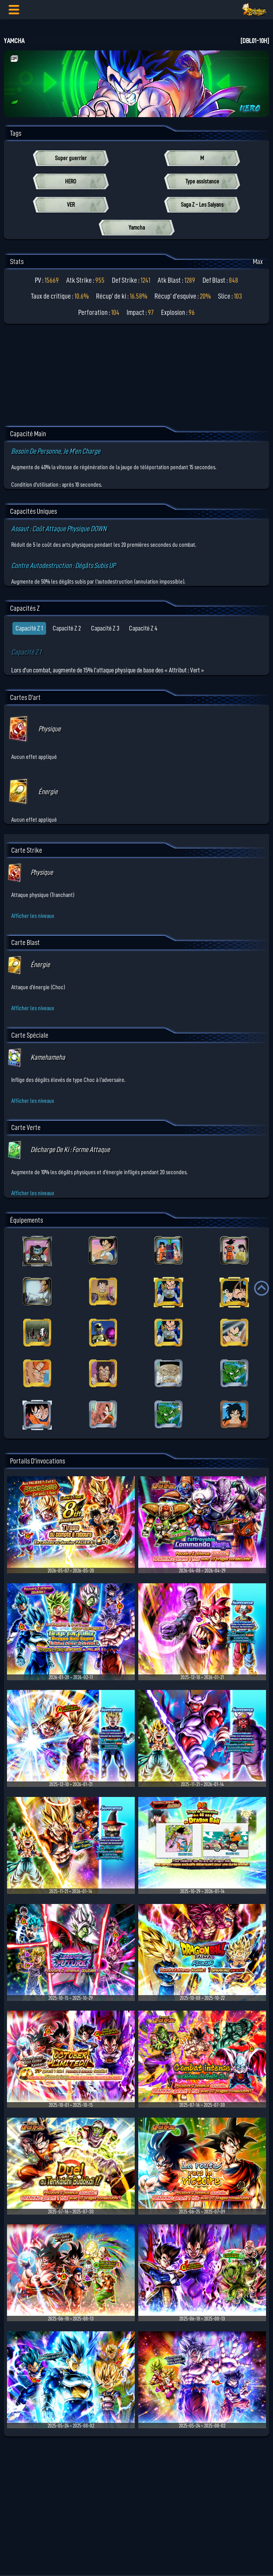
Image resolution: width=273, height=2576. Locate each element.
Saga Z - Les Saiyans (202, 205)
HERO (70, 181)
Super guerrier (71, 158)
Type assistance (202, 181)
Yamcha (137, 228)
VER (71, 205)
